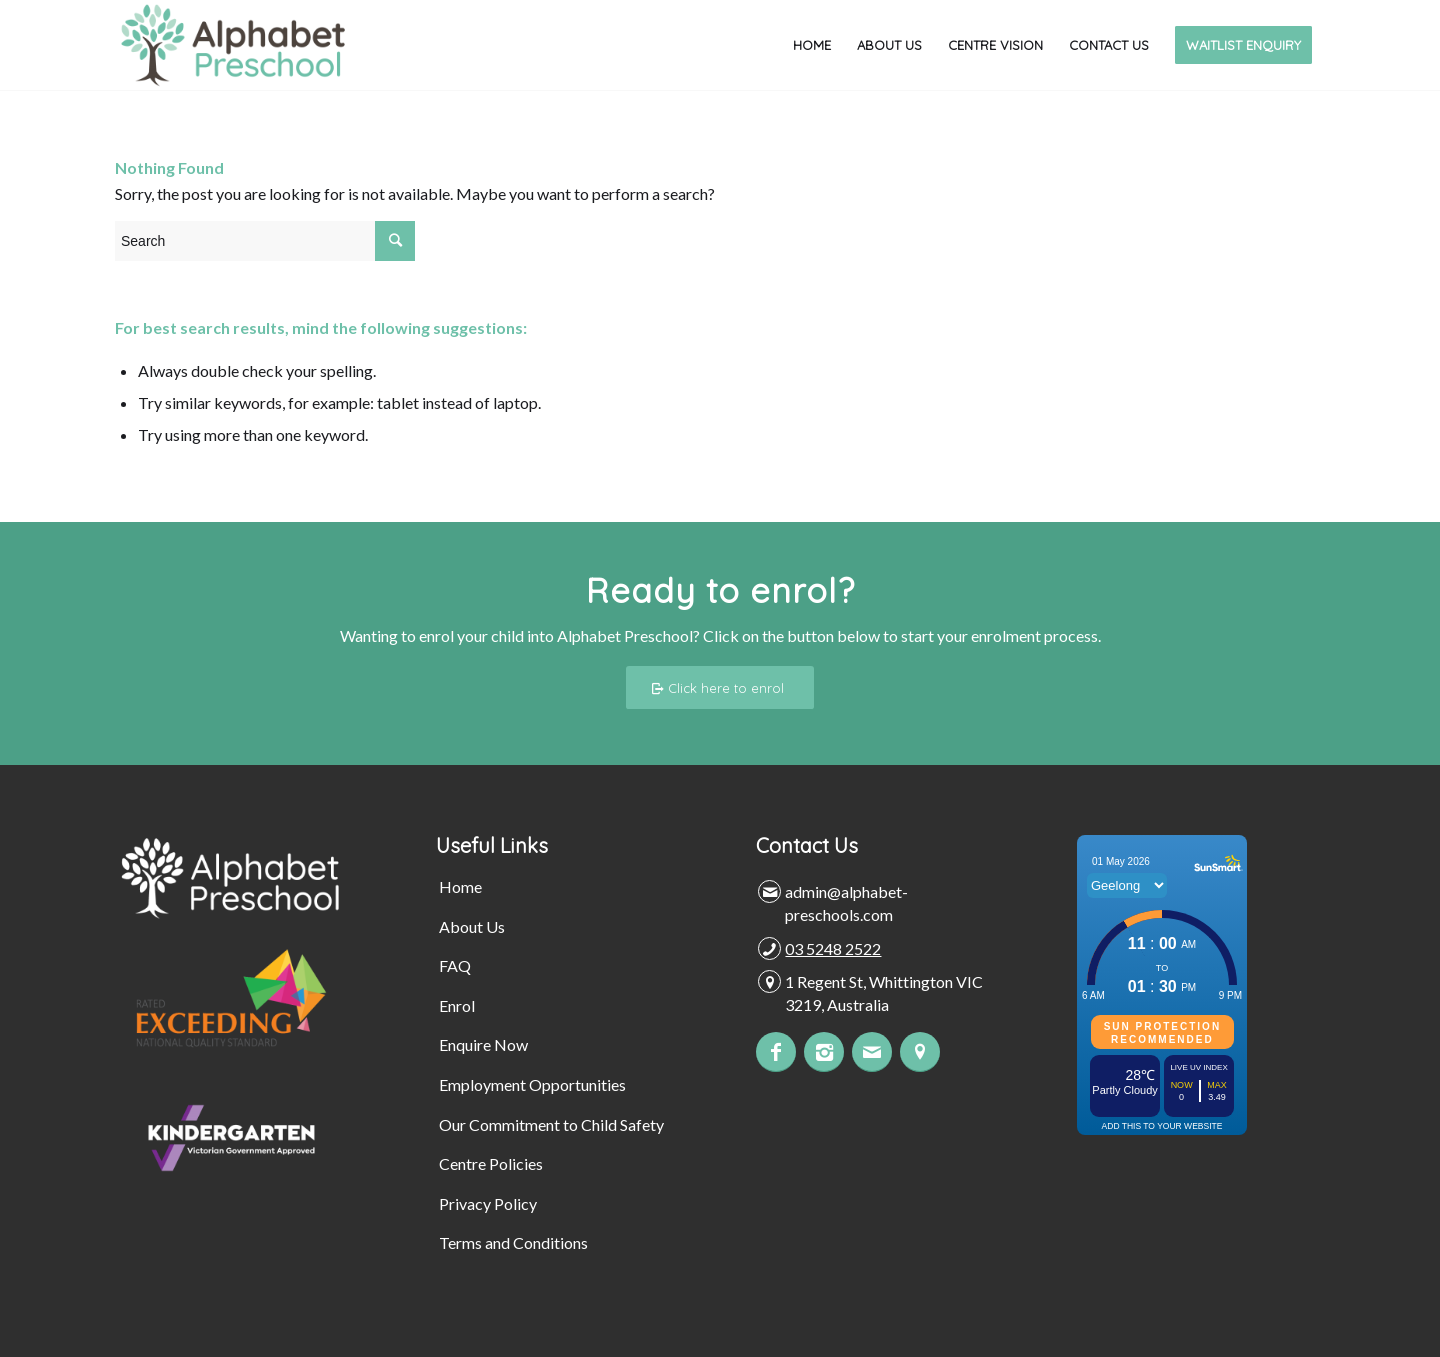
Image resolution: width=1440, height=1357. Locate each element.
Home (460, 886)
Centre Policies (491, 1163)
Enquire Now (483, 1044)
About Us (472, 926)
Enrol (457, 1005)
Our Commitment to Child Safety (551, 1124)
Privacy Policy (488, 1203)
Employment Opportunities (532, 1084)
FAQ (455, 965)
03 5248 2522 (833, 948)
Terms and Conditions (513, 1242)
